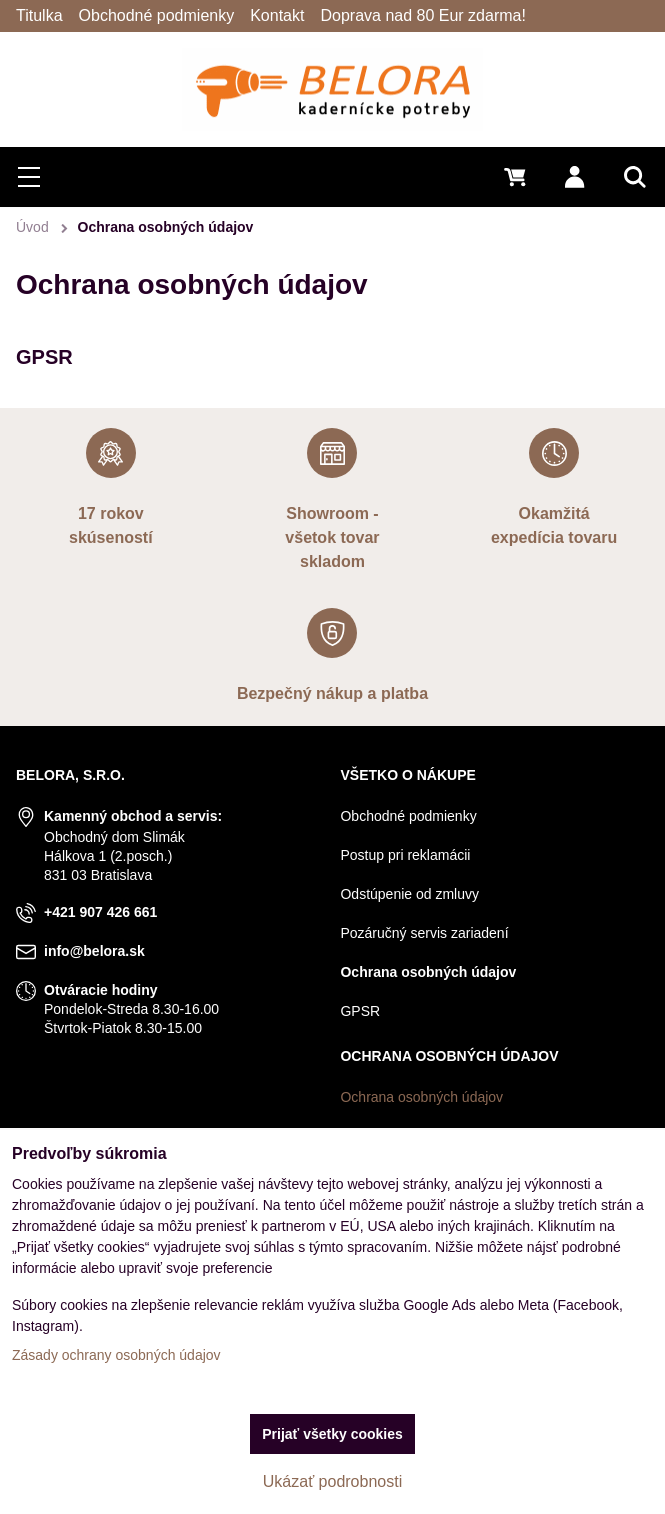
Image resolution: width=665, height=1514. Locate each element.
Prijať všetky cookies (332, 1434)
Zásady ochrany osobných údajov (116, 1355)
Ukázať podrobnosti (332, 1481)
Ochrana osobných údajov (421, 1097)
